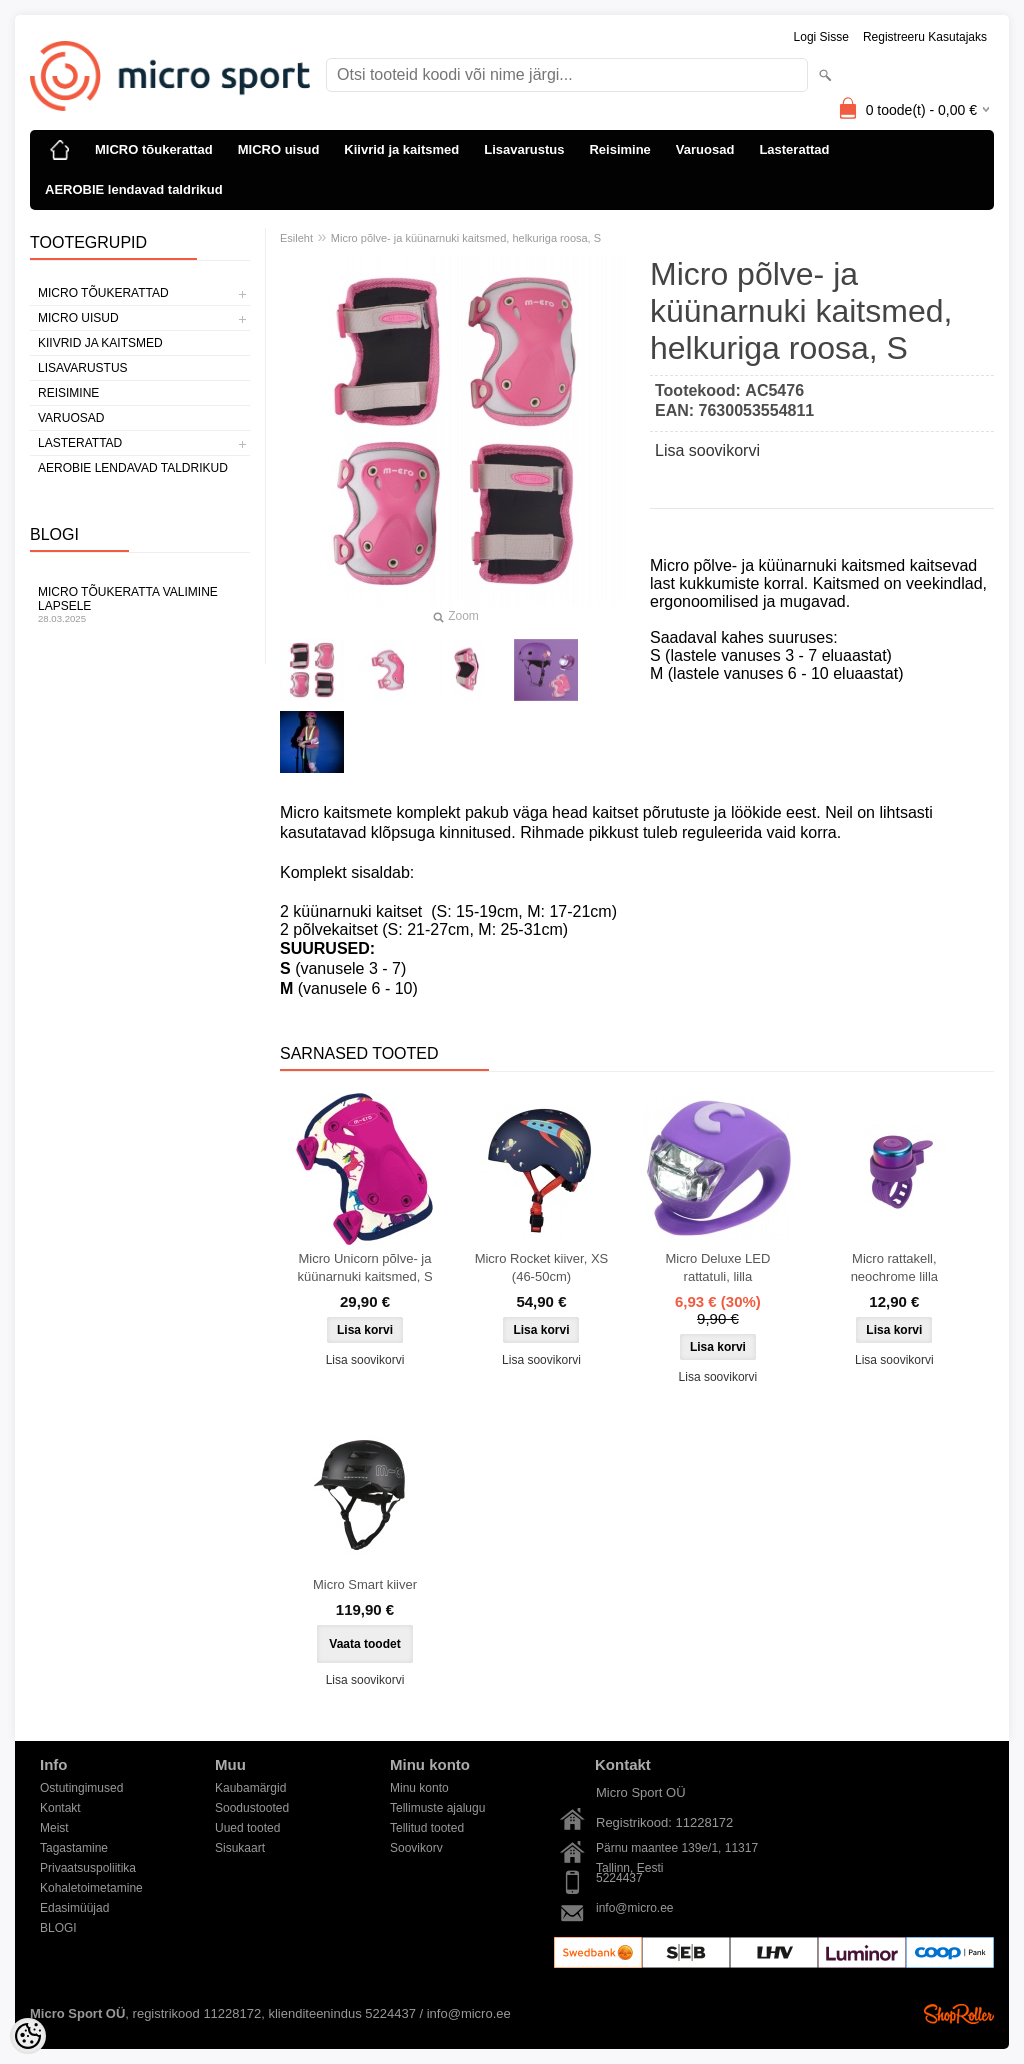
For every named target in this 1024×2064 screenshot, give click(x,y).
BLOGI (58, 1928)
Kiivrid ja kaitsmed (401, 149)
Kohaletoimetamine (91, 1888)
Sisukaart (240, 1848)
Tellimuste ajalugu (437, 1808)
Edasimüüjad (74, 1908)
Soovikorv (416, 1848)
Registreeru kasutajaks (925, 37)
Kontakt (60, 1808)
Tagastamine (74, 1848)
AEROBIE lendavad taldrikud (134, 189)
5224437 (619, 1878)
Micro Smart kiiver (365, 1584)
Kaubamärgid (250, 1788)
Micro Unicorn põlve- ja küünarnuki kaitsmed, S (364, 1267)
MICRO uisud (279, 149)
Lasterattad (794, 149)
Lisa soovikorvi (707, 450)
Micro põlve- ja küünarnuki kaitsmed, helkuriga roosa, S (466, 238)
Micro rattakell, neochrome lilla (894, 1267)
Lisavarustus (524, 149)
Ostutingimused (81, 1788)
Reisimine (619, 149)
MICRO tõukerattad (154, 149)
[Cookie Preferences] (28, 2036)
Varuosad (705, 149)
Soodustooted (252, 1808)
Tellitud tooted (427, 1828)
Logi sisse (821, 37)
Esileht (296, 238)
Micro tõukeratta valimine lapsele (140, 604)
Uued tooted (247, 1828)
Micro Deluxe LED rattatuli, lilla (718, 1267)
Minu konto (419, 1788)
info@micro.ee (635, 1908)
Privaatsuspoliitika (88, 1868)
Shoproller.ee (959, 2014)
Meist (54, 1828)
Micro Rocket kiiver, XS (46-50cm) (542, 1267)
